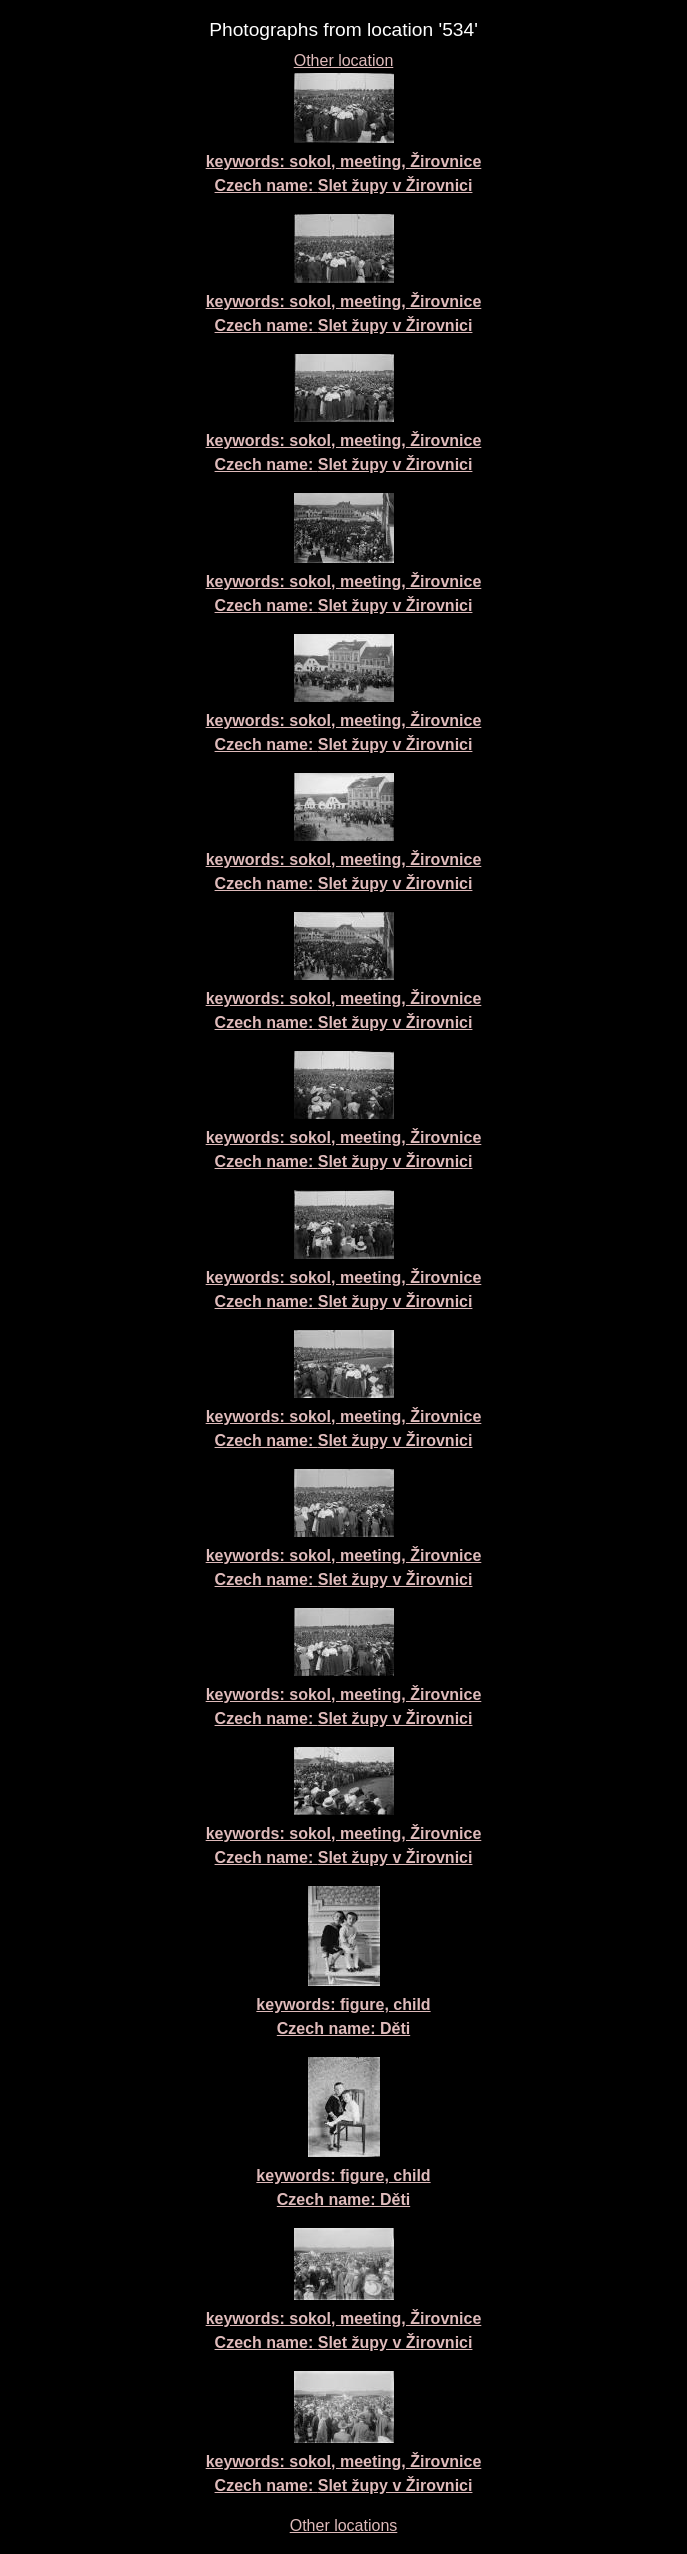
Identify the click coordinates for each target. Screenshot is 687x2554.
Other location (344, 60)
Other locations (344, 2525)
